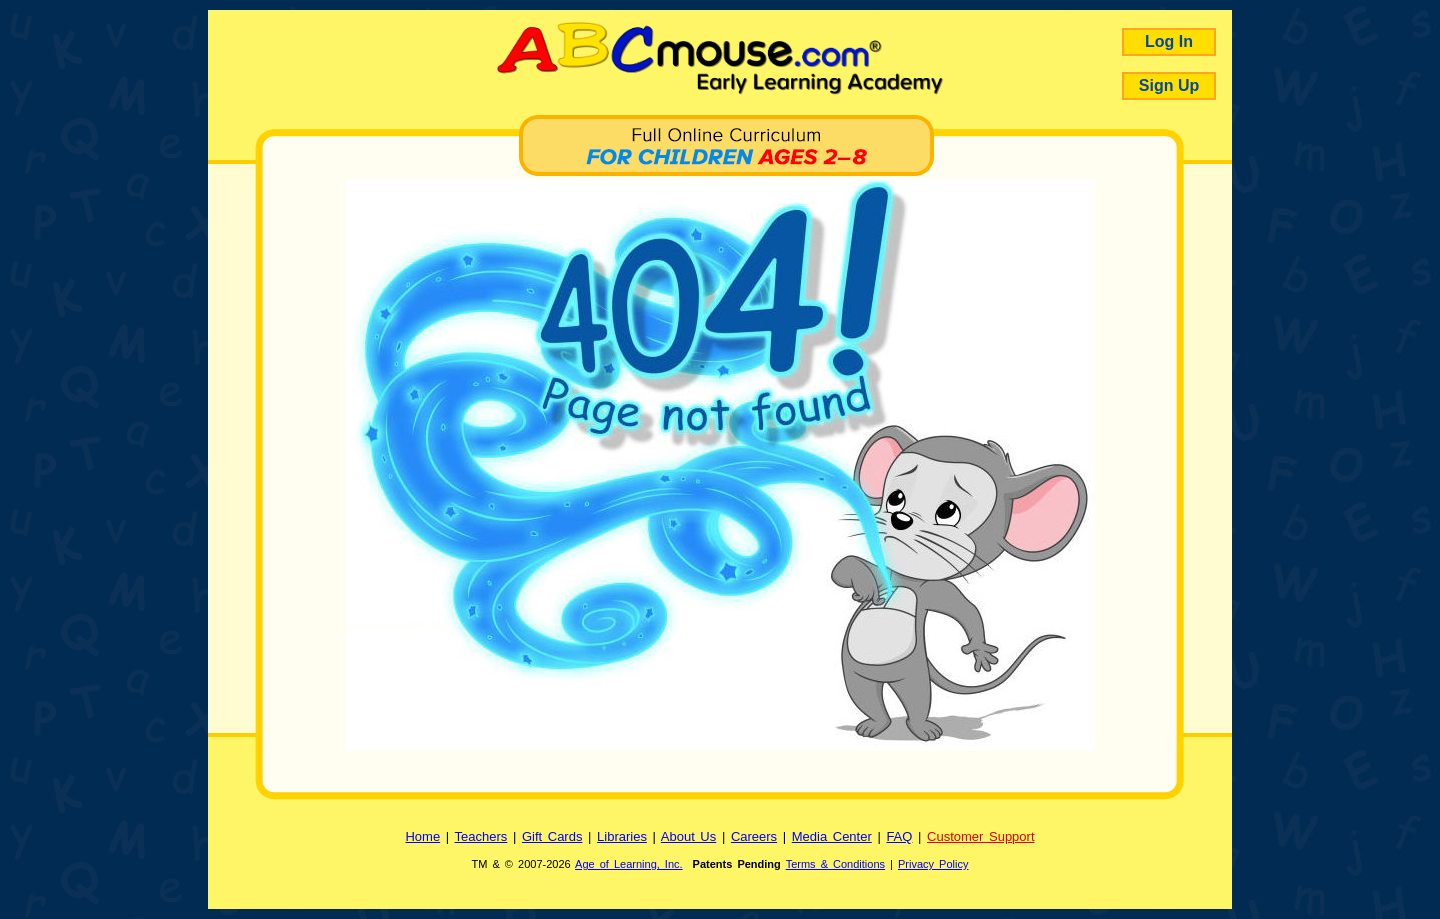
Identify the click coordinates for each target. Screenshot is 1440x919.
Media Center (832, 836)
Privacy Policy (933, 864)
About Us (688, 836)
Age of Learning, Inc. (629, 864)
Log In (1169, 41)
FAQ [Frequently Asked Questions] (899, 836)
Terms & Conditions (835, 864)
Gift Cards (552, 836)
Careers (754, 836)
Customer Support (981, 836)
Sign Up (1169, 85)
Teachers (481, 836)
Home (422, 836)
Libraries (622, 836)
